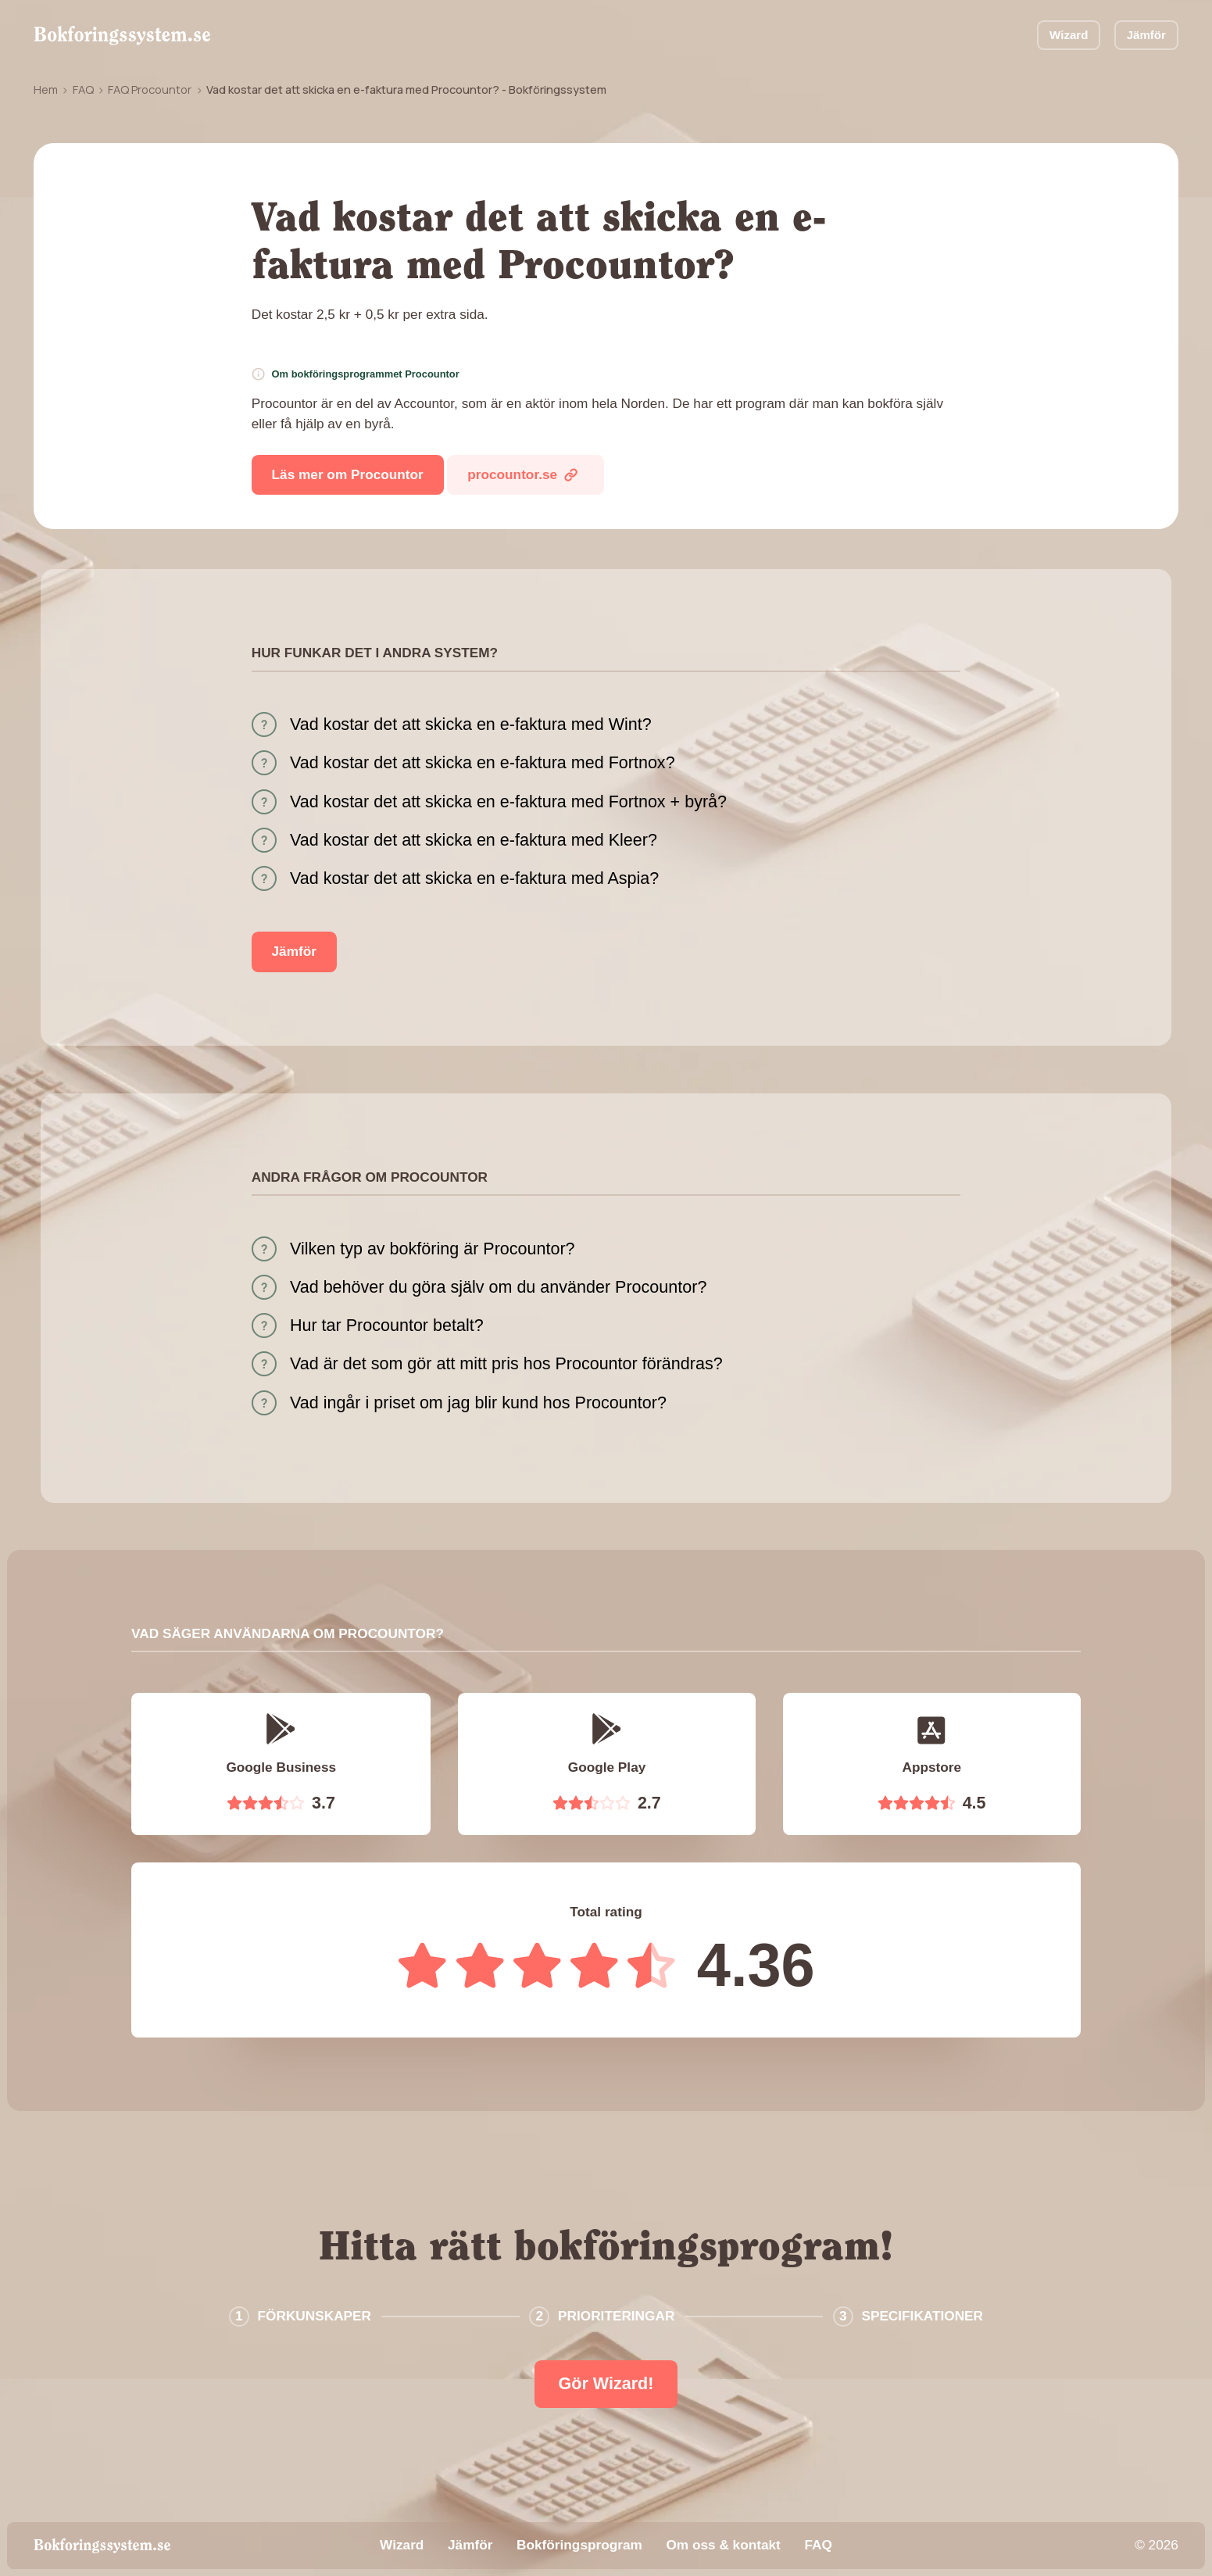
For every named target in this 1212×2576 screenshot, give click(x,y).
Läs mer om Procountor (348, 474)
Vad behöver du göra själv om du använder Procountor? (498, 1287)
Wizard (1068, 34)
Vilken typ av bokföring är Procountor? (432, 1249)
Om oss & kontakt (723, 2545)
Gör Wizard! (606, 2383)
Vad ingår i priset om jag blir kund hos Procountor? (478, 1403)
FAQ (83, 89)
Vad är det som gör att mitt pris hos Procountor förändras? (506, 1363)
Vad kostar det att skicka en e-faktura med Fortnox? (482, 762)
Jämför (1146, 34)
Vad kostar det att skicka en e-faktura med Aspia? (474, 878)
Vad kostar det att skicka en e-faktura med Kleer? (473, 840)
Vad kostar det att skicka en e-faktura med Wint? (471, 724)
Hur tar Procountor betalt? (387, 1325)
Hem (46, 89)
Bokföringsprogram (579, 2545)
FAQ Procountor (149, 89)
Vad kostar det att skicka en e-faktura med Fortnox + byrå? (508, 801)
